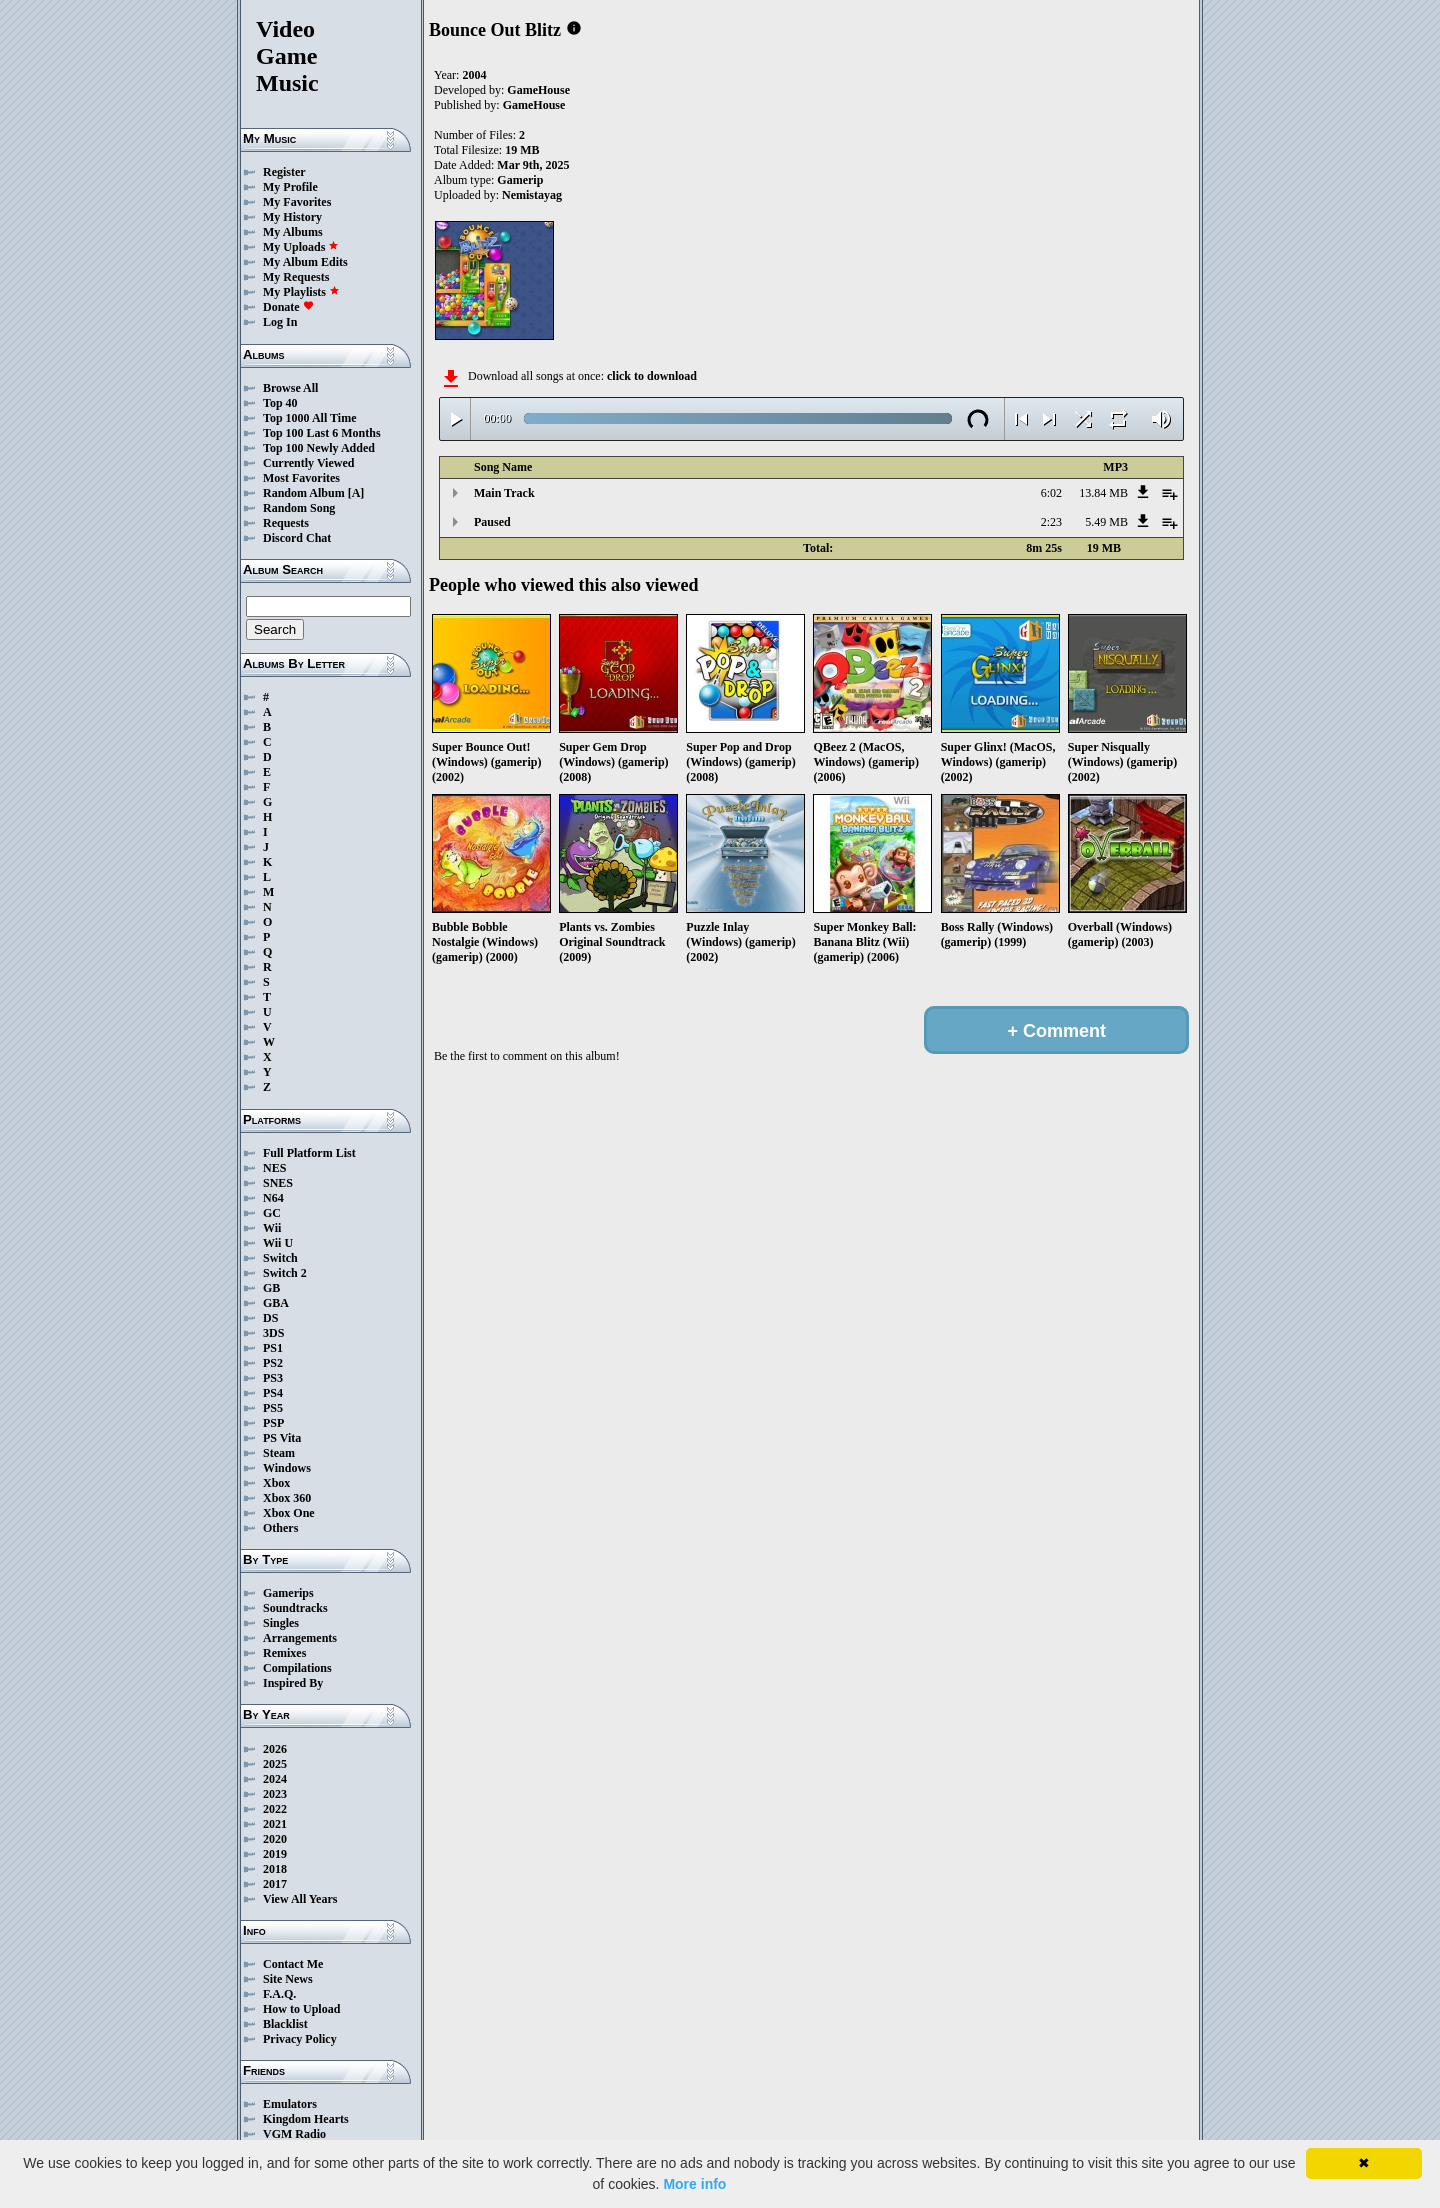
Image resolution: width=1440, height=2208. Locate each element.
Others (280, 1528)
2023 (275, 1794)
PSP (273, 1423)
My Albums (293, 232)
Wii (272, 1228)
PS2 (273, 1363)
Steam (279, 1453)
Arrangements (300, 1638)
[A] (356, 493)
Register (284, 172)
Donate (288, 307)
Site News (288, 1979)
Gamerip (520, 180)
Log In (280, 322)
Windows (287, 1468)
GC (272, 1213)
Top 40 (280, 403)
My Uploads (301, 247)
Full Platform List (309, 1153)
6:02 (1051, 493)
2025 (275, 1764)
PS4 (273, 1393)
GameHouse (538, 90)
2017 (275, 1884)
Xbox (276, 1483)
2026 (275, 1749)
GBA (276, 1303)
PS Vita (282, 1438)
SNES (278, 1183)
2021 (275, 1824)
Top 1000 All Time (309, 418)
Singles (281, 1623)
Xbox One (289, 1513)
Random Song (299, 508)
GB (271, 1288)
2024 (275, 1779)
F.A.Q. (279, 1994)
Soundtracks (295, 1608)
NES (274, 1168)
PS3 (273, 1378)
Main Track (504, 493)
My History (292, 217)
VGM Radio (294, 2134)
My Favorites (297, 202)
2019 (275, 1854)
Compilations (297, 1668)
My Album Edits (305, 262)
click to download (652, 376)
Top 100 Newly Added (319, 448)
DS (270, 1318)
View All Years (300, 1899)
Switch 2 (285, 1273)
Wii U (278, 1243)
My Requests (296, 277)
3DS (273, 1333)
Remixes (284, 1653)
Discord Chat (297, 538)
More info (694, 2184)
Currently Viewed (308, 463)
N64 (273, 1198)
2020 (275, 1839)
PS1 (273, 1348)
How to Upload (301, 2009)
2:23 (1051, 522)
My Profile (290, 187)
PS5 (273, 1408)
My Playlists (301, 292)
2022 (275, 1809)
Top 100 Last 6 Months (322, 433)
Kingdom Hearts (306, 2119)
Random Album (304, 493)
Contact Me (293, 1964)
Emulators (290, 2104)
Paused (492, 522)
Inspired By (293, 1683)
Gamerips (288, 1593)
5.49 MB (1106, 522)
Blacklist (285, 2024)
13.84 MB (1103, 493)
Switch (280, 1258)
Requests (286, 523)
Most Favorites (301, 478)
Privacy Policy (300, 2039)
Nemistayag (532, 195)
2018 (275, 1869)
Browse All (290, 388)
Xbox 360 (287, 1498)
